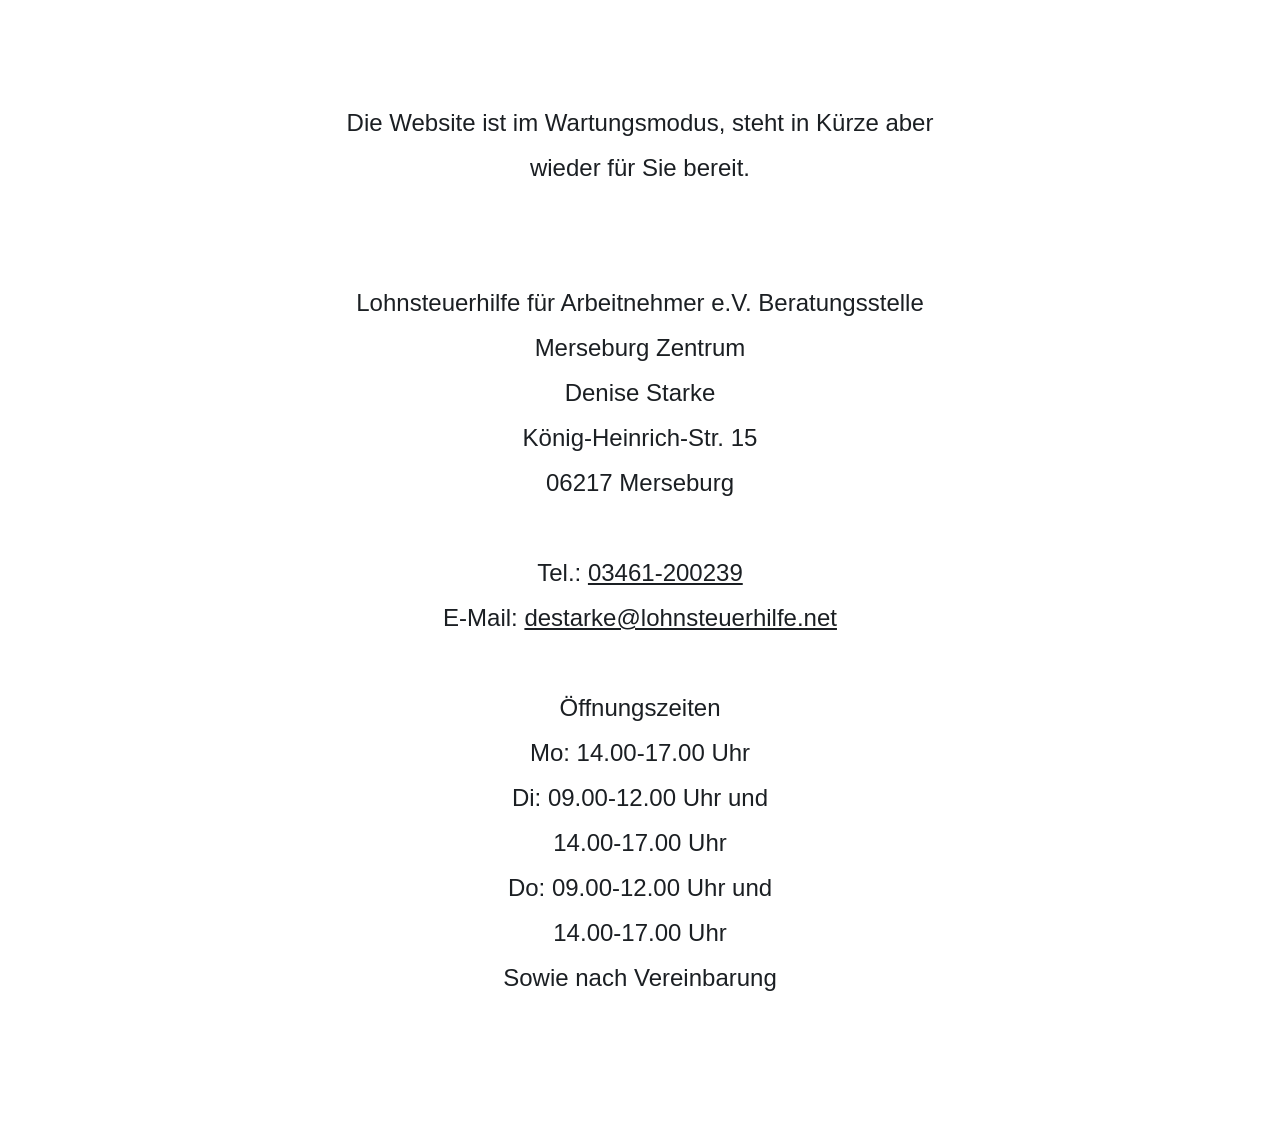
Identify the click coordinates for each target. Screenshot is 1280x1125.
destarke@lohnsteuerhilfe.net (680, 617)
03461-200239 (665, 572)
